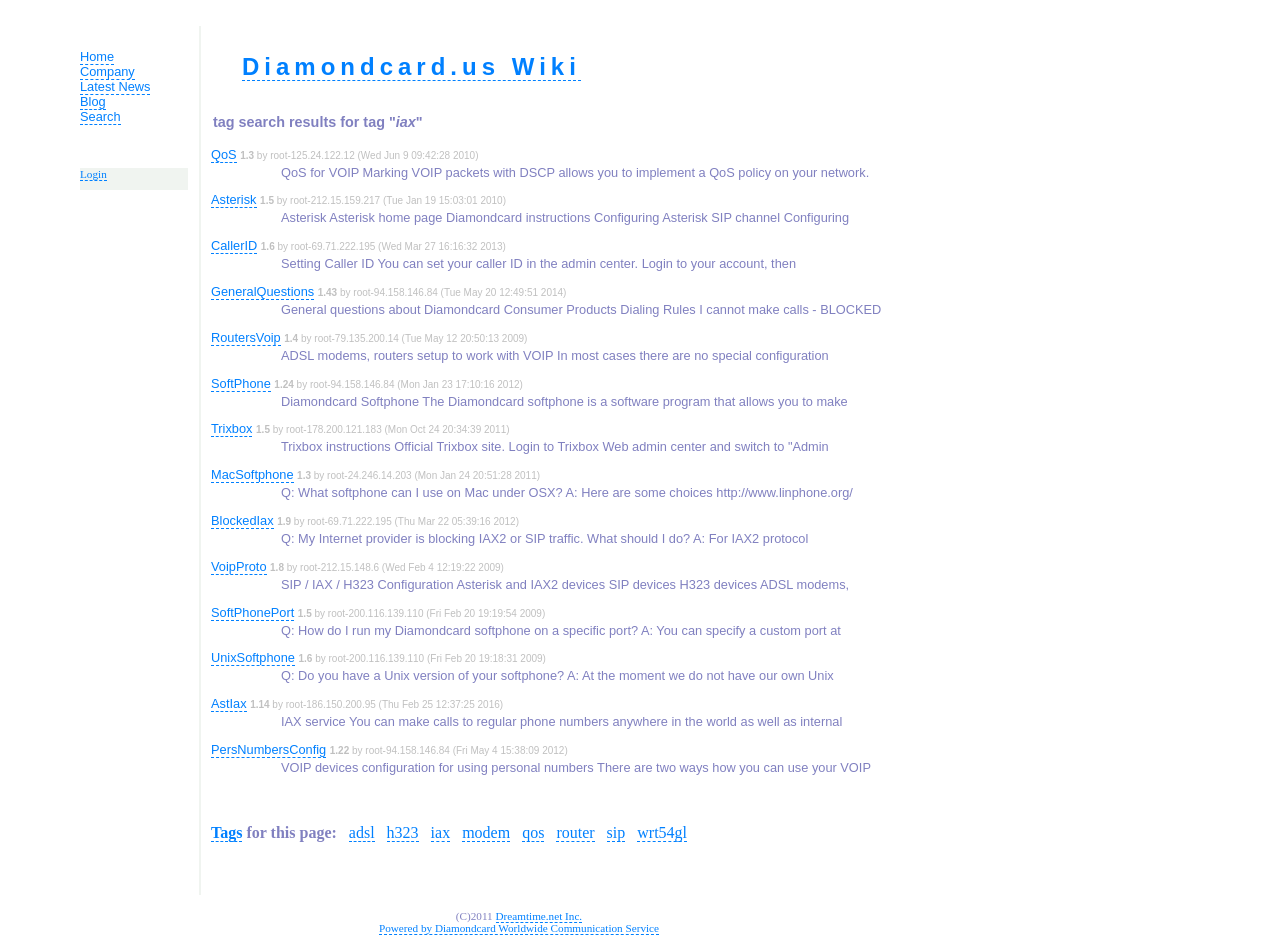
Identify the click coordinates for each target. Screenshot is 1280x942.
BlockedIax (242, 520)
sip (616, 832)
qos (533, 832)
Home (97, 56)
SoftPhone (241, 383)
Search (100, 116)
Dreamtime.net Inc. (539, 916)
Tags (226, 832)
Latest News (115, 86)
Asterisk (234, 199)
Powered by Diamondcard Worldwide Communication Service (519, 928)
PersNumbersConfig (268, 749)
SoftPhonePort (252, 612)
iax (441, 832)
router (575, 832)
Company (107, 71)
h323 (403, 832)
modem (486, 832)
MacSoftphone (252, 474)
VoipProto (239, 566)
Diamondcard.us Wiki (411, 66)
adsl (362, 832)
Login (93, 174)
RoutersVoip (246, 337)
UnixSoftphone (253, 657)
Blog (93, 101)
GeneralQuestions (262, 291)
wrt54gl (662, 832)
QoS (224, 154)
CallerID (234, 245)
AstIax (229, 703)
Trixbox (231, 428)
